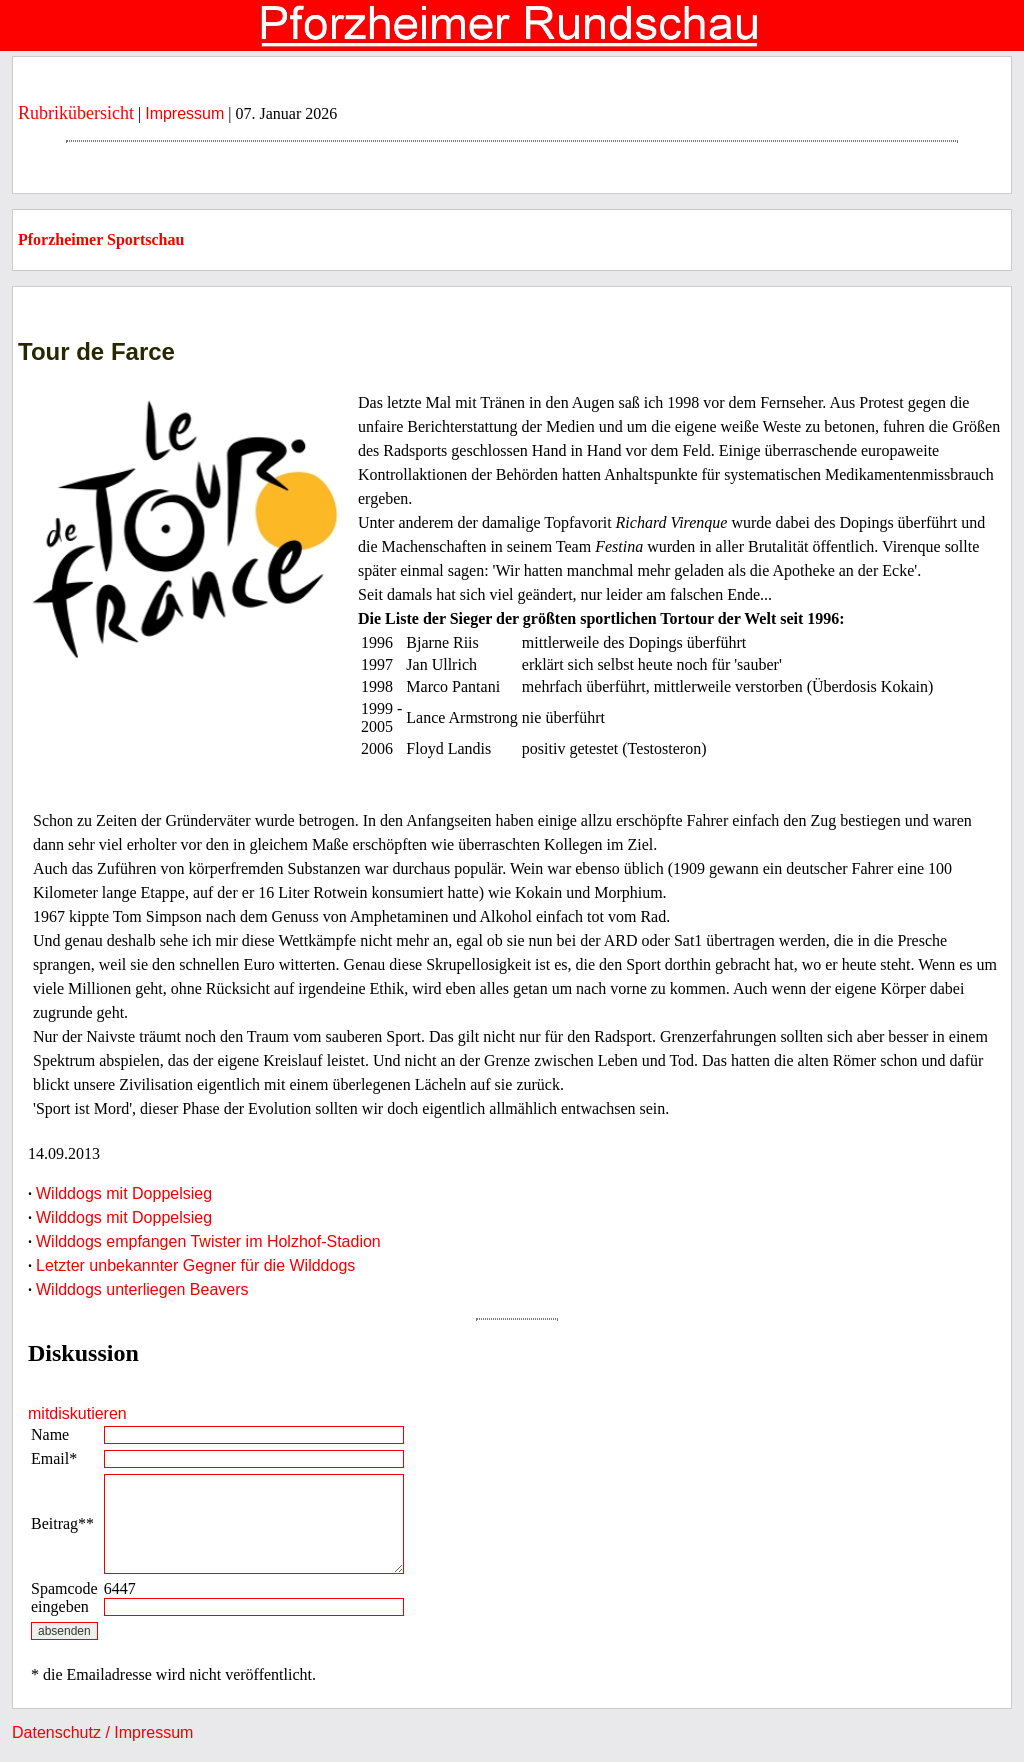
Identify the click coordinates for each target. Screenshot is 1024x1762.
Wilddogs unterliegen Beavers (142, 1289)
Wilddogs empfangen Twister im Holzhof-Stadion (208, 1241)
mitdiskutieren (77, 1413)
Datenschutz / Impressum (102, 1732)
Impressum (184, 113)
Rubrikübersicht (76, 113)
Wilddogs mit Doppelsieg (124, 1193)
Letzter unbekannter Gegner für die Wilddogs (195, 1265)
